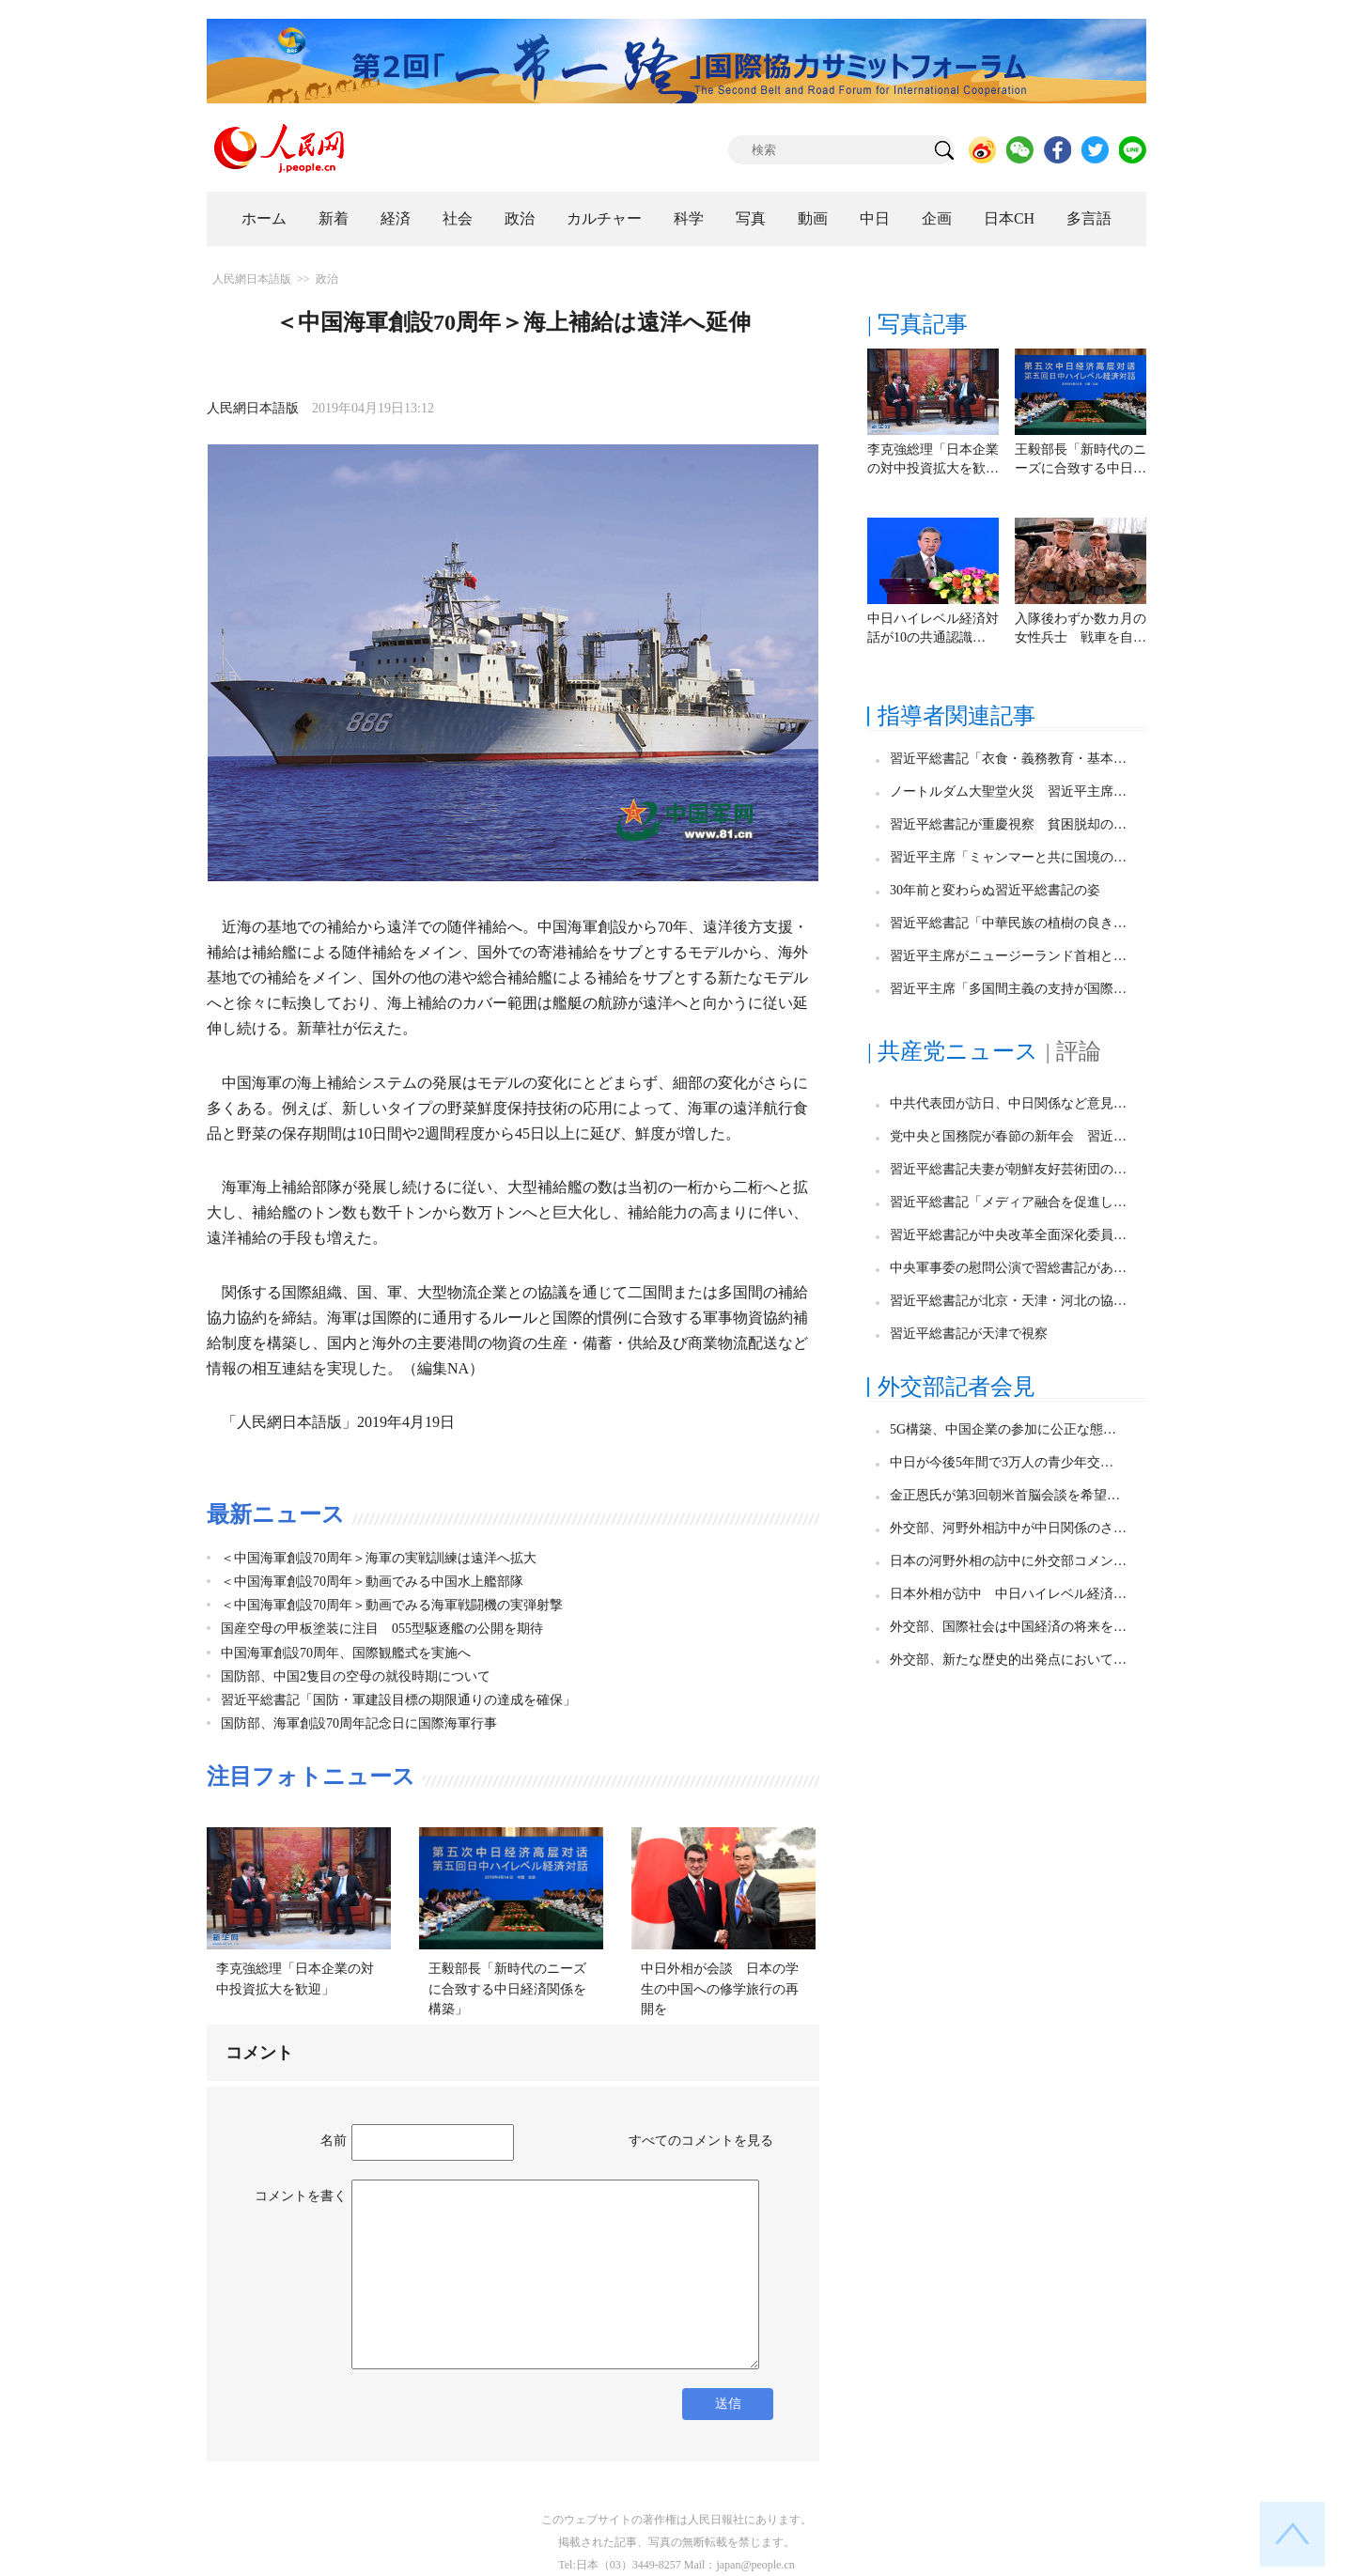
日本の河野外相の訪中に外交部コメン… (1008, 1561)
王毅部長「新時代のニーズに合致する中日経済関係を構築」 (507, 1989)
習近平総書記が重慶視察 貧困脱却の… (1008, 824)
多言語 (1089, 218)
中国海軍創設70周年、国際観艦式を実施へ (346, 1653)
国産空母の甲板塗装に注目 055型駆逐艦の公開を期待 (382, 1629)
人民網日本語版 (251, 279)
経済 (396, 218)
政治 (520, 218)
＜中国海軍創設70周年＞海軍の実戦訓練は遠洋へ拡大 (379, 1558)
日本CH (1009, 218)
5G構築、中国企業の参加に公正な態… (1003, 1429)
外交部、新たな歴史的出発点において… (1008, 1660)
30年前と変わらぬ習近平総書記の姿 (995, 890)
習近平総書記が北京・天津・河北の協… (1008, 1301)
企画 (937, 218)
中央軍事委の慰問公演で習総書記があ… (1008, 1268)
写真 (751, 218)
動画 (813, 218)
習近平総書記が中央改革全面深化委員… (1008, 1235)
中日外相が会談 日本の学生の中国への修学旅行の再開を (720, 1989)
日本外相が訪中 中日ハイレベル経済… (1008, 1594)
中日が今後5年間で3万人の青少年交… (1001, 1462)
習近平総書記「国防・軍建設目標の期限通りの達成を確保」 (398, 1700)
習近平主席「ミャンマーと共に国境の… (1008, 857)
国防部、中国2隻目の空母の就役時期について (355, 1676)
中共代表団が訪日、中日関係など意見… (1008, 1103)
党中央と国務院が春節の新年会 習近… (1008, 1136)
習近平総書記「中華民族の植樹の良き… (1008, 923)
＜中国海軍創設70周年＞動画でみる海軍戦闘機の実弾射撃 (392, 1605)
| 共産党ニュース (952, 1051)
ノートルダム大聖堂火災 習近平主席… (1008, 791)
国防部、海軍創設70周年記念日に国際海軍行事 (359, 1723)
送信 (728, 2404)
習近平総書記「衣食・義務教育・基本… (1008, 759)
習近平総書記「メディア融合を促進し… (1008, 1202)
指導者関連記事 (956, 716)
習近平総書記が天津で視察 (969, 1334)
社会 (458, 218)
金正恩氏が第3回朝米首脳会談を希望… (1005, 1495)
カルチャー (604, 218)
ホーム (264, 218)
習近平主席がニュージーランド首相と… (1008, 956)
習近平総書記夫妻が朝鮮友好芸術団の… (1008, 1169)
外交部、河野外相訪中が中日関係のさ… (1008, 1528)
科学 (689, 218)
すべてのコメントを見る (701, 2141)
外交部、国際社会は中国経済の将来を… (1008, 1627)
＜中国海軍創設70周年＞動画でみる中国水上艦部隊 (372, 1582)
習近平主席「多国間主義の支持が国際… (1008, 989)
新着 (334, 218)
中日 (875, 218)
